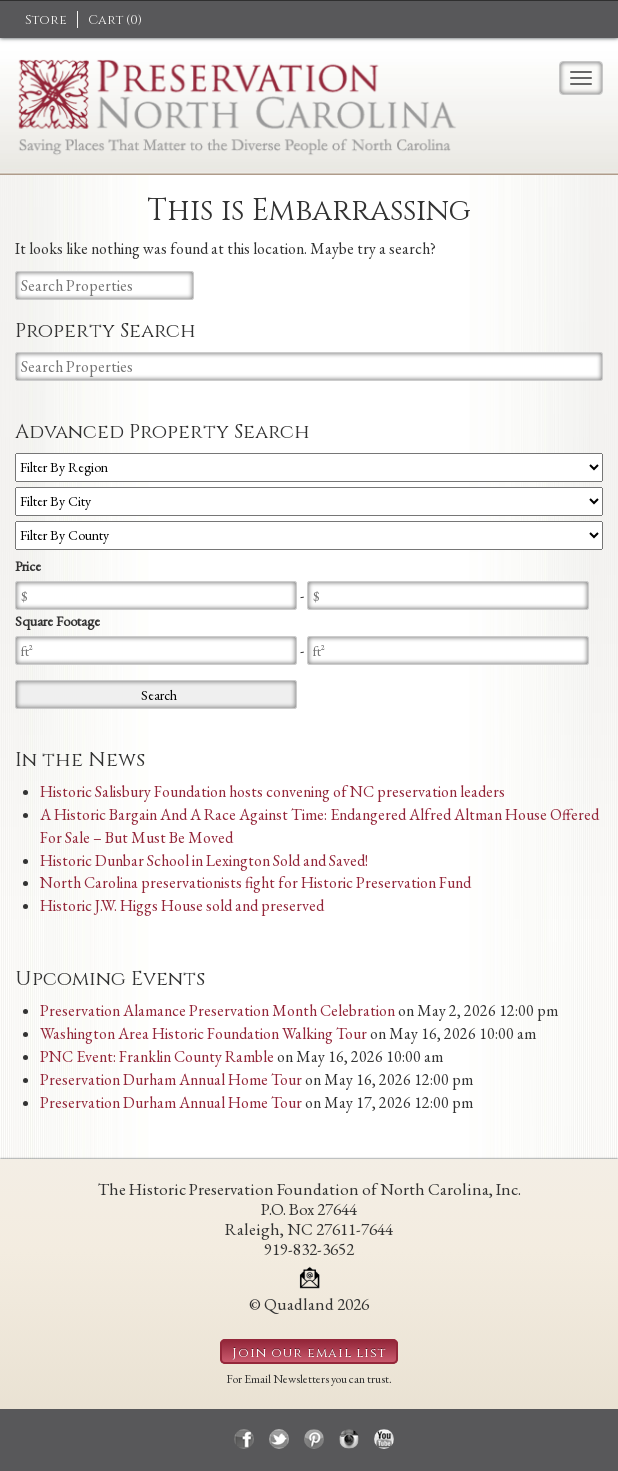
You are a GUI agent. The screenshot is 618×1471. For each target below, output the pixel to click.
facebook (244, 1439)
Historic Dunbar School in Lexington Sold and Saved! (204, 860)
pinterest (314, 1439)
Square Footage (57, 621)
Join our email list (309, 1353)
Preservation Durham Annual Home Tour (171, 1079)
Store (46, 20)
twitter (279, 1439)
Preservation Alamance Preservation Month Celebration (217, 1010)
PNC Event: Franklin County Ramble (157, 1056)
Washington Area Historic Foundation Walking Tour (203, 1033)
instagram (349, 1439)
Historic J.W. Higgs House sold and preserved (182, 905)
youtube (384, 1439)
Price (28, 566)
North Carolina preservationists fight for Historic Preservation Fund (255, 882)
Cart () (115, 20)
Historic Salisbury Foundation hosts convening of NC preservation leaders (272, 791)
